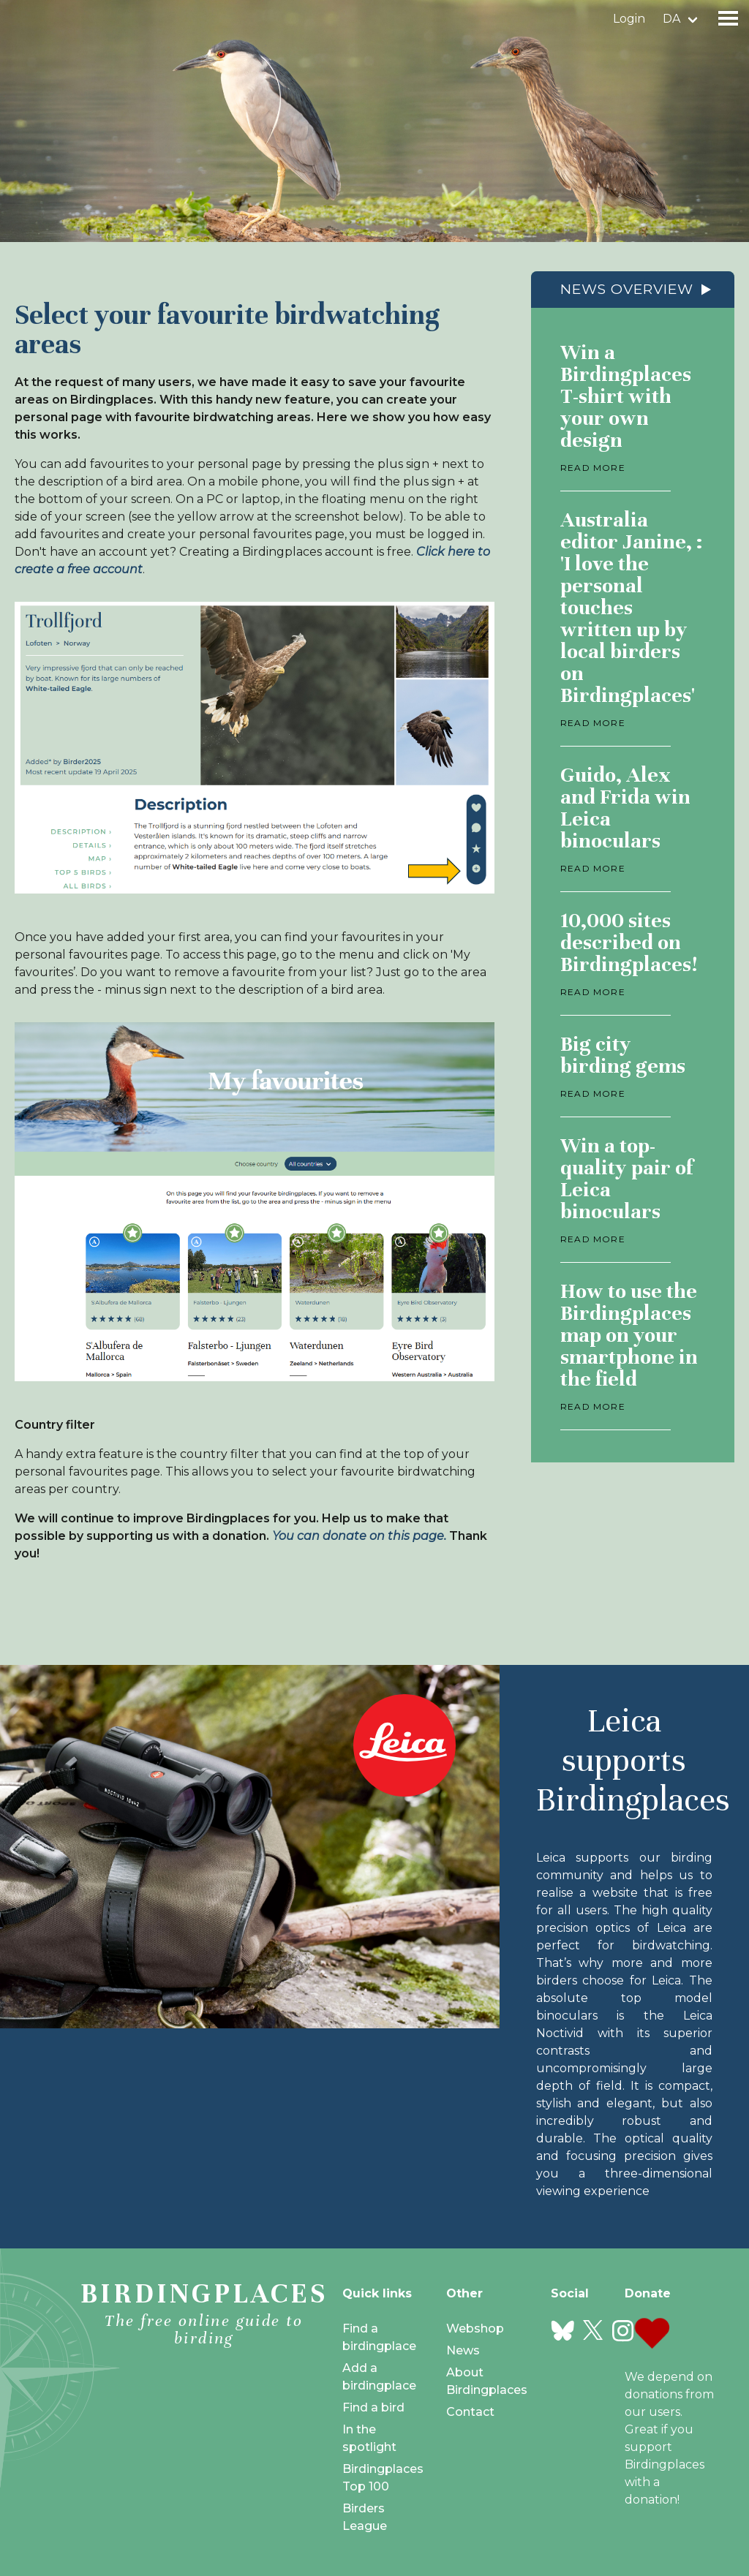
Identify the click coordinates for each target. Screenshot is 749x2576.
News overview (626, 289)
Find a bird (373, 2407)
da (671, 19)
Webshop (475, 2328)
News (463, 2350)
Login (629, 19)
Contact (470, 2412)
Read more (592, 467)
